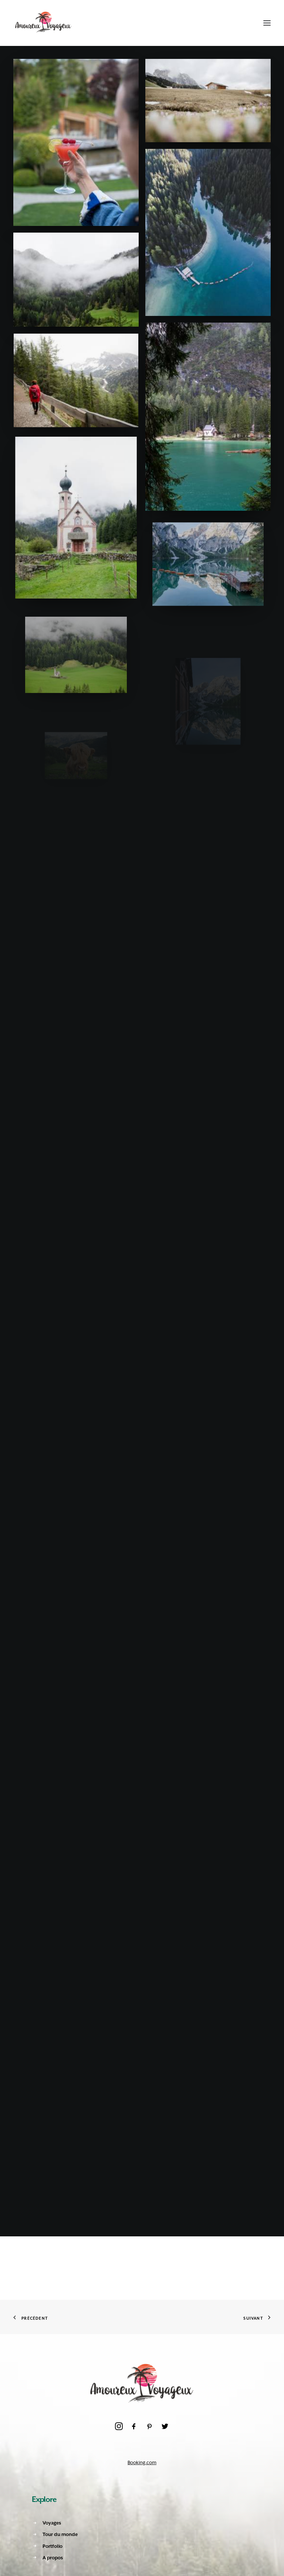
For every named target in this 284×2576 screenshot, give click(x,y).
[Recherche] (231, 23)
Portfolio (52, 2546)
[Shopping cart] (244, 23)
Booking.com (142, 2462)
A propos (53, 2557)
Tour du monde (60, 2534)
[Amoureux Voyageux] (43, 23)
